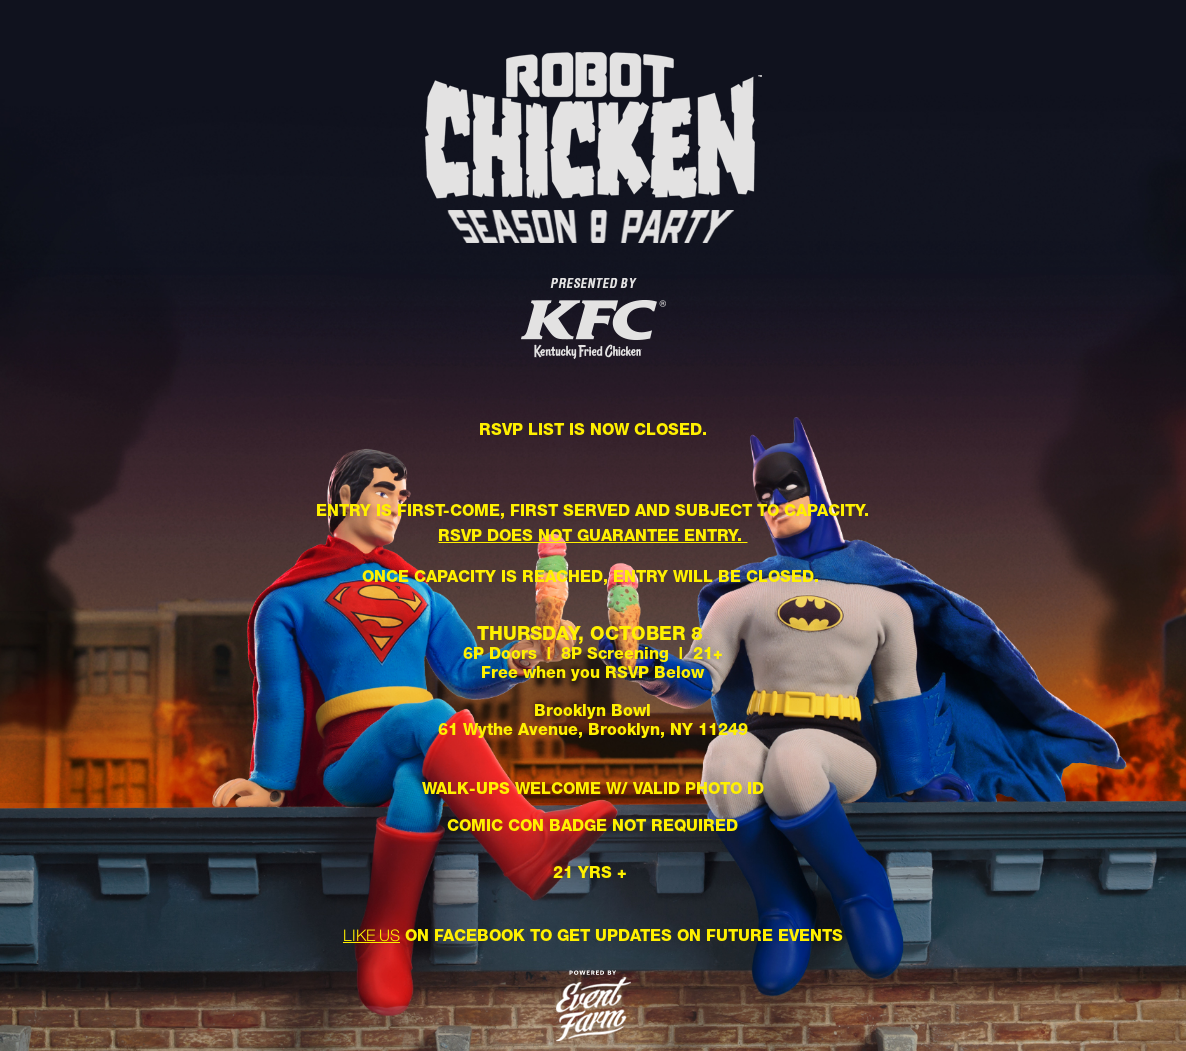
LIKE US (371, 935)
